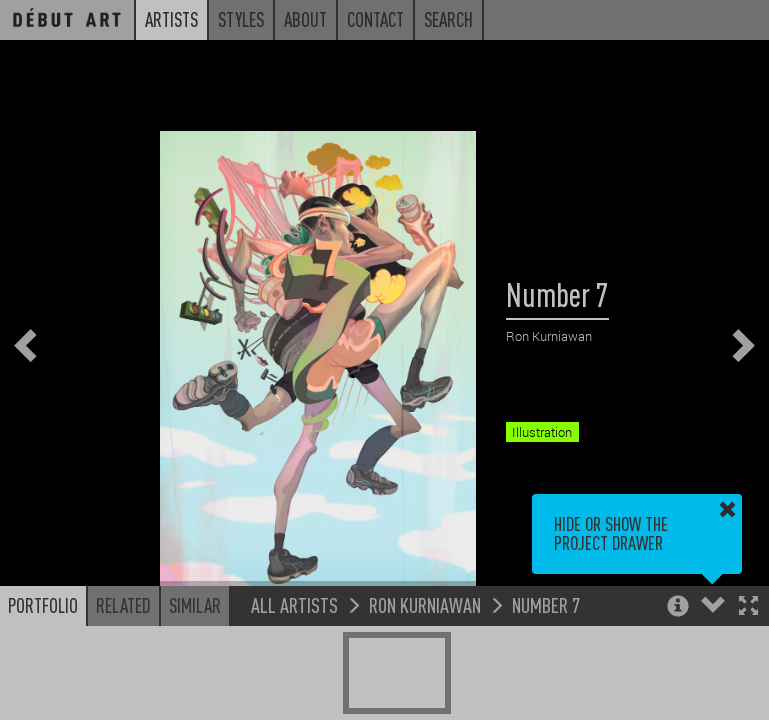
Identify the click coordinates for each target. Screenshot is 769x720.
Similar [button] (195, 605)
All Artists (294, 604)
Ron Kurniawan (425, 604)
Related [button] (123, 605)
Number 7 (546, 604)
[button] (748, 607)
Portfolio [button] (43, 605)
